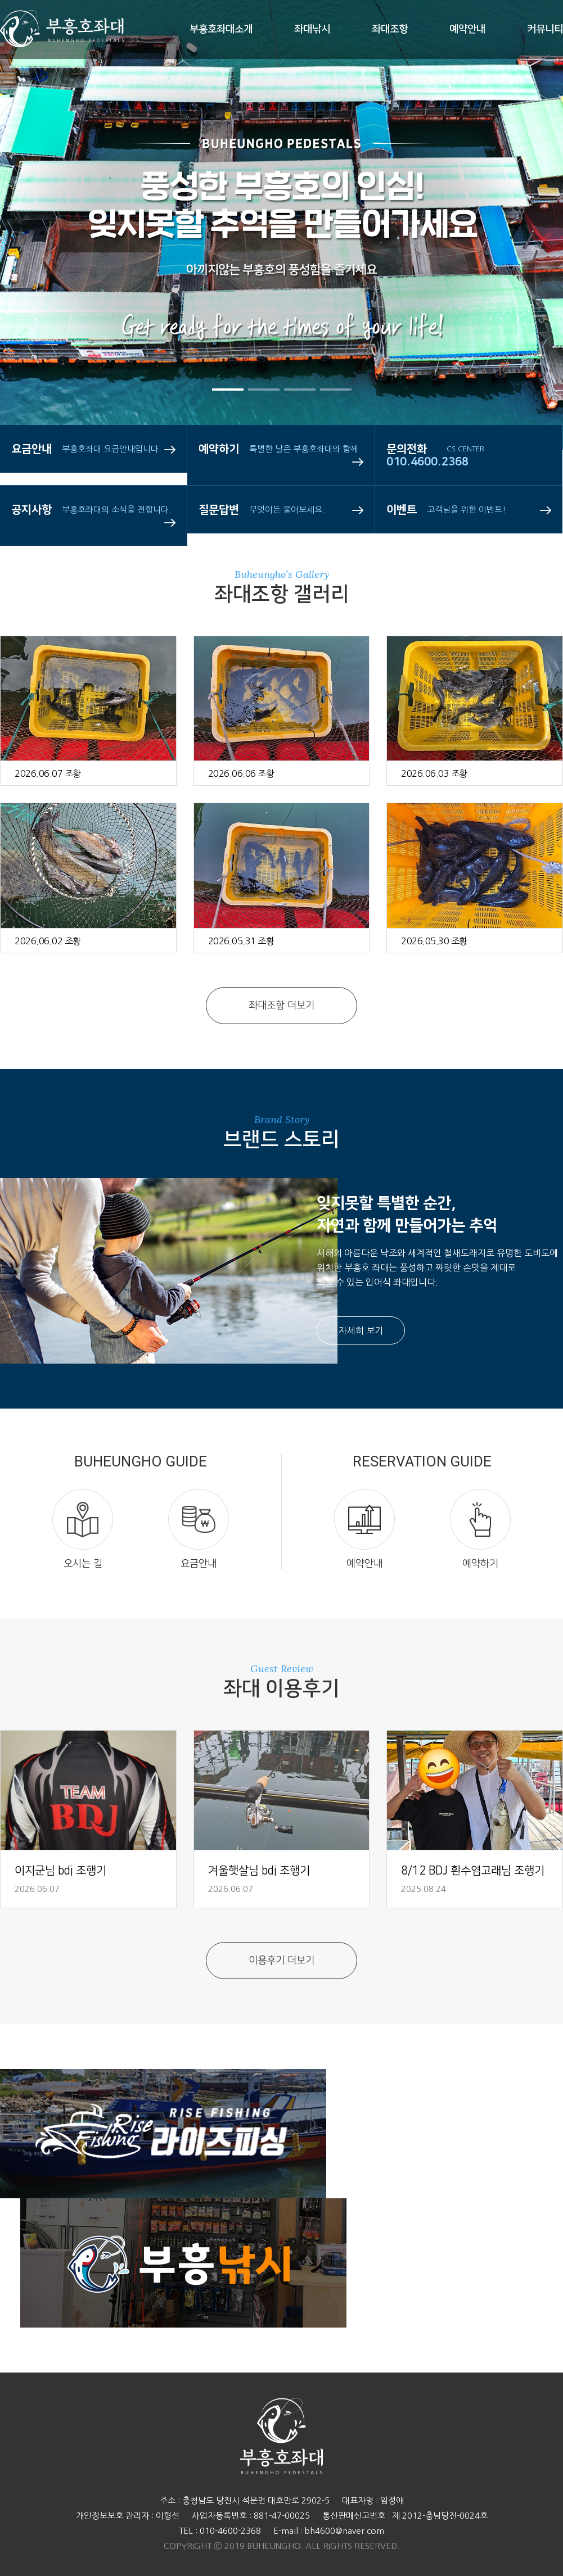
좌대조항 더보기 (281, 1005)
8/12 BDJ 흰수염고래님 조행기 (472, 1870)
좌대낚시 (312, 29)
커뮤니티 (545, 29)
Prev (42, 270)
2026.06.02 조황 (48, 940)
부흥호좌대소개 (221, 29)
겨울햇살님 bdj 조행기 (259, 1870)
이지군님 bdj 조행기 (60, 1870)
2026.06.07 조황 (48, 773)
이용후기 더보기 (281, 1960)
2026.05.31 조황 (241, 940)
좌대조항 (390, 29)
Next (520, 270)
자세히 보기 (361, 1330)
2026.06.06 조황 (241, 773)
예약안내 (467, 29)
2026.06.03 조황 (434, 773)
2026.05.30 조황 (434, 940)
